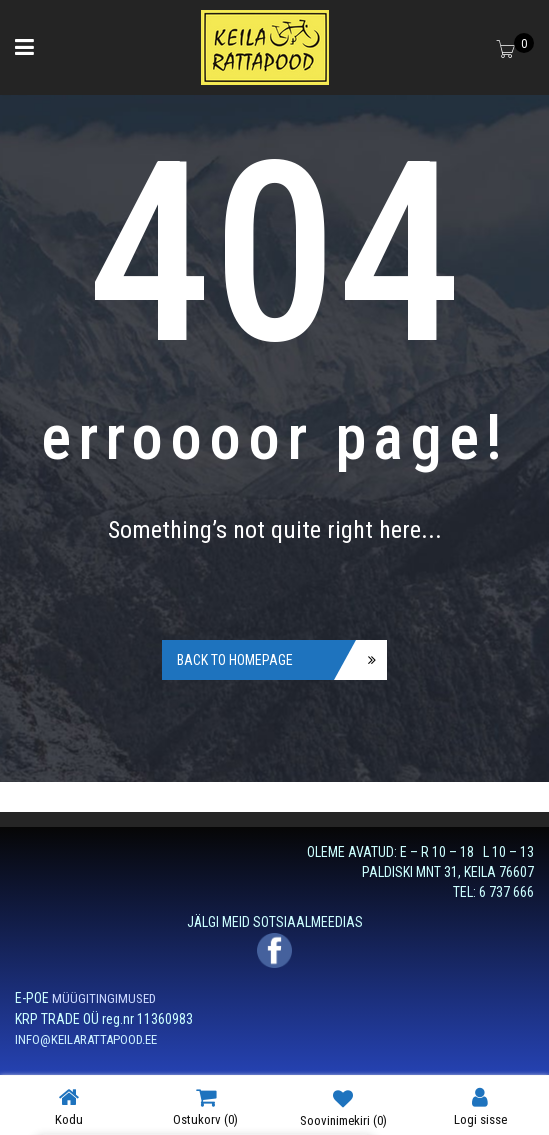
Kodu (69, 1106)
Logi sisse (480, 1106)
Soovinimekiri (343, 1107)
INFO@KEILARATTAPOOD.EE (86, 1039)
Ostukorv (205, 1106)
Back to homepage (235, 660)
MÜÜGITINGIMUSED (104, 998)
